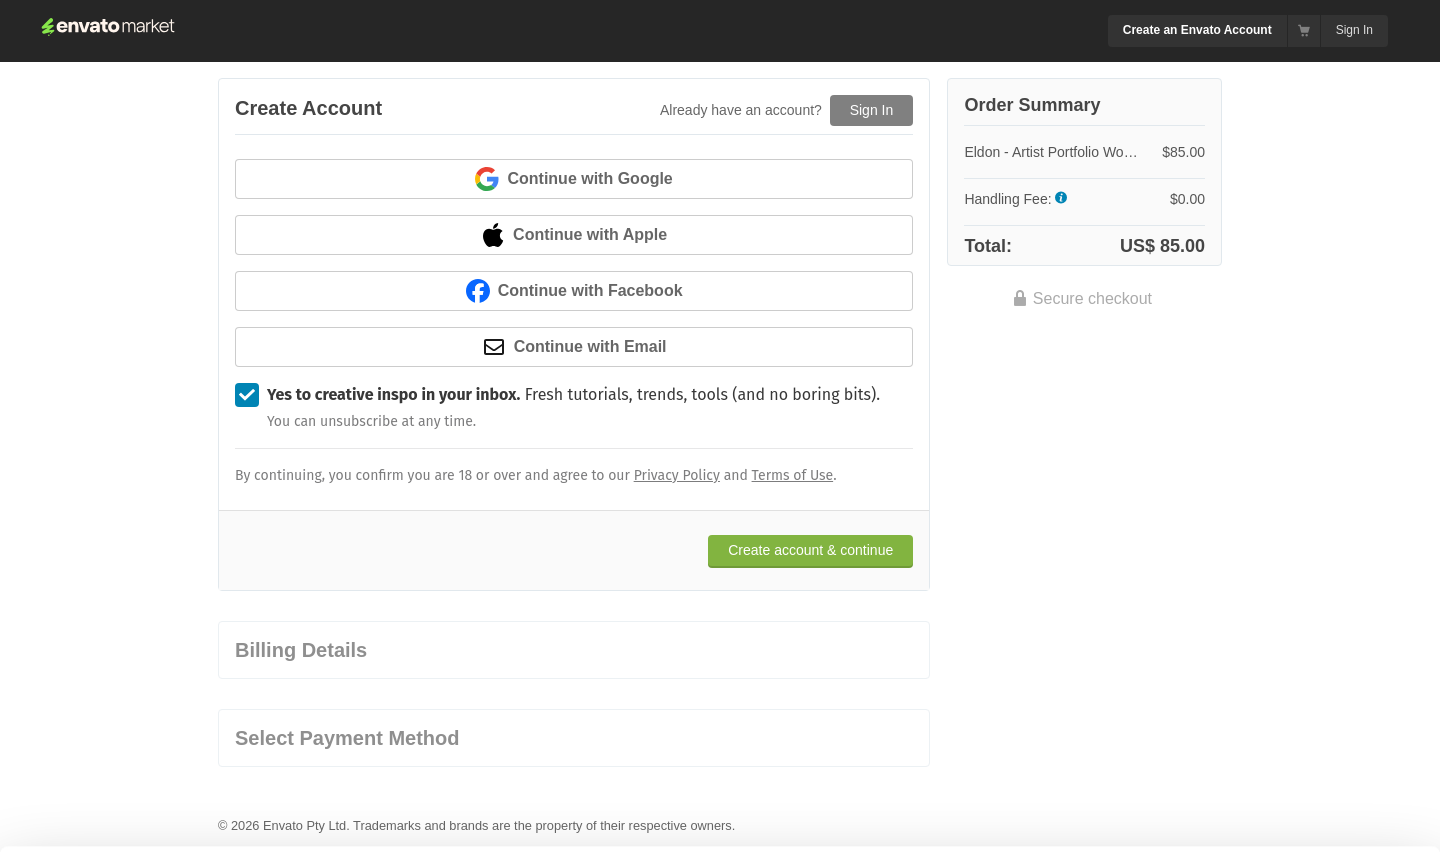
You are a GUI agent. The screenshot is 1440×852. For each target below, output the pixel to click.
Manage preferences (1274, 797)
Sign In (1354, 30)
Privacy (360, 826)
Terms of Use (793, 475)
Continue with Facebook (574, 291)
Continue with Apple (574, 235)
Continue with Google (573, 179)
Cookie (269, 826)
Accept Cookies (981, 797)
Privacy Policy (677, 475)
